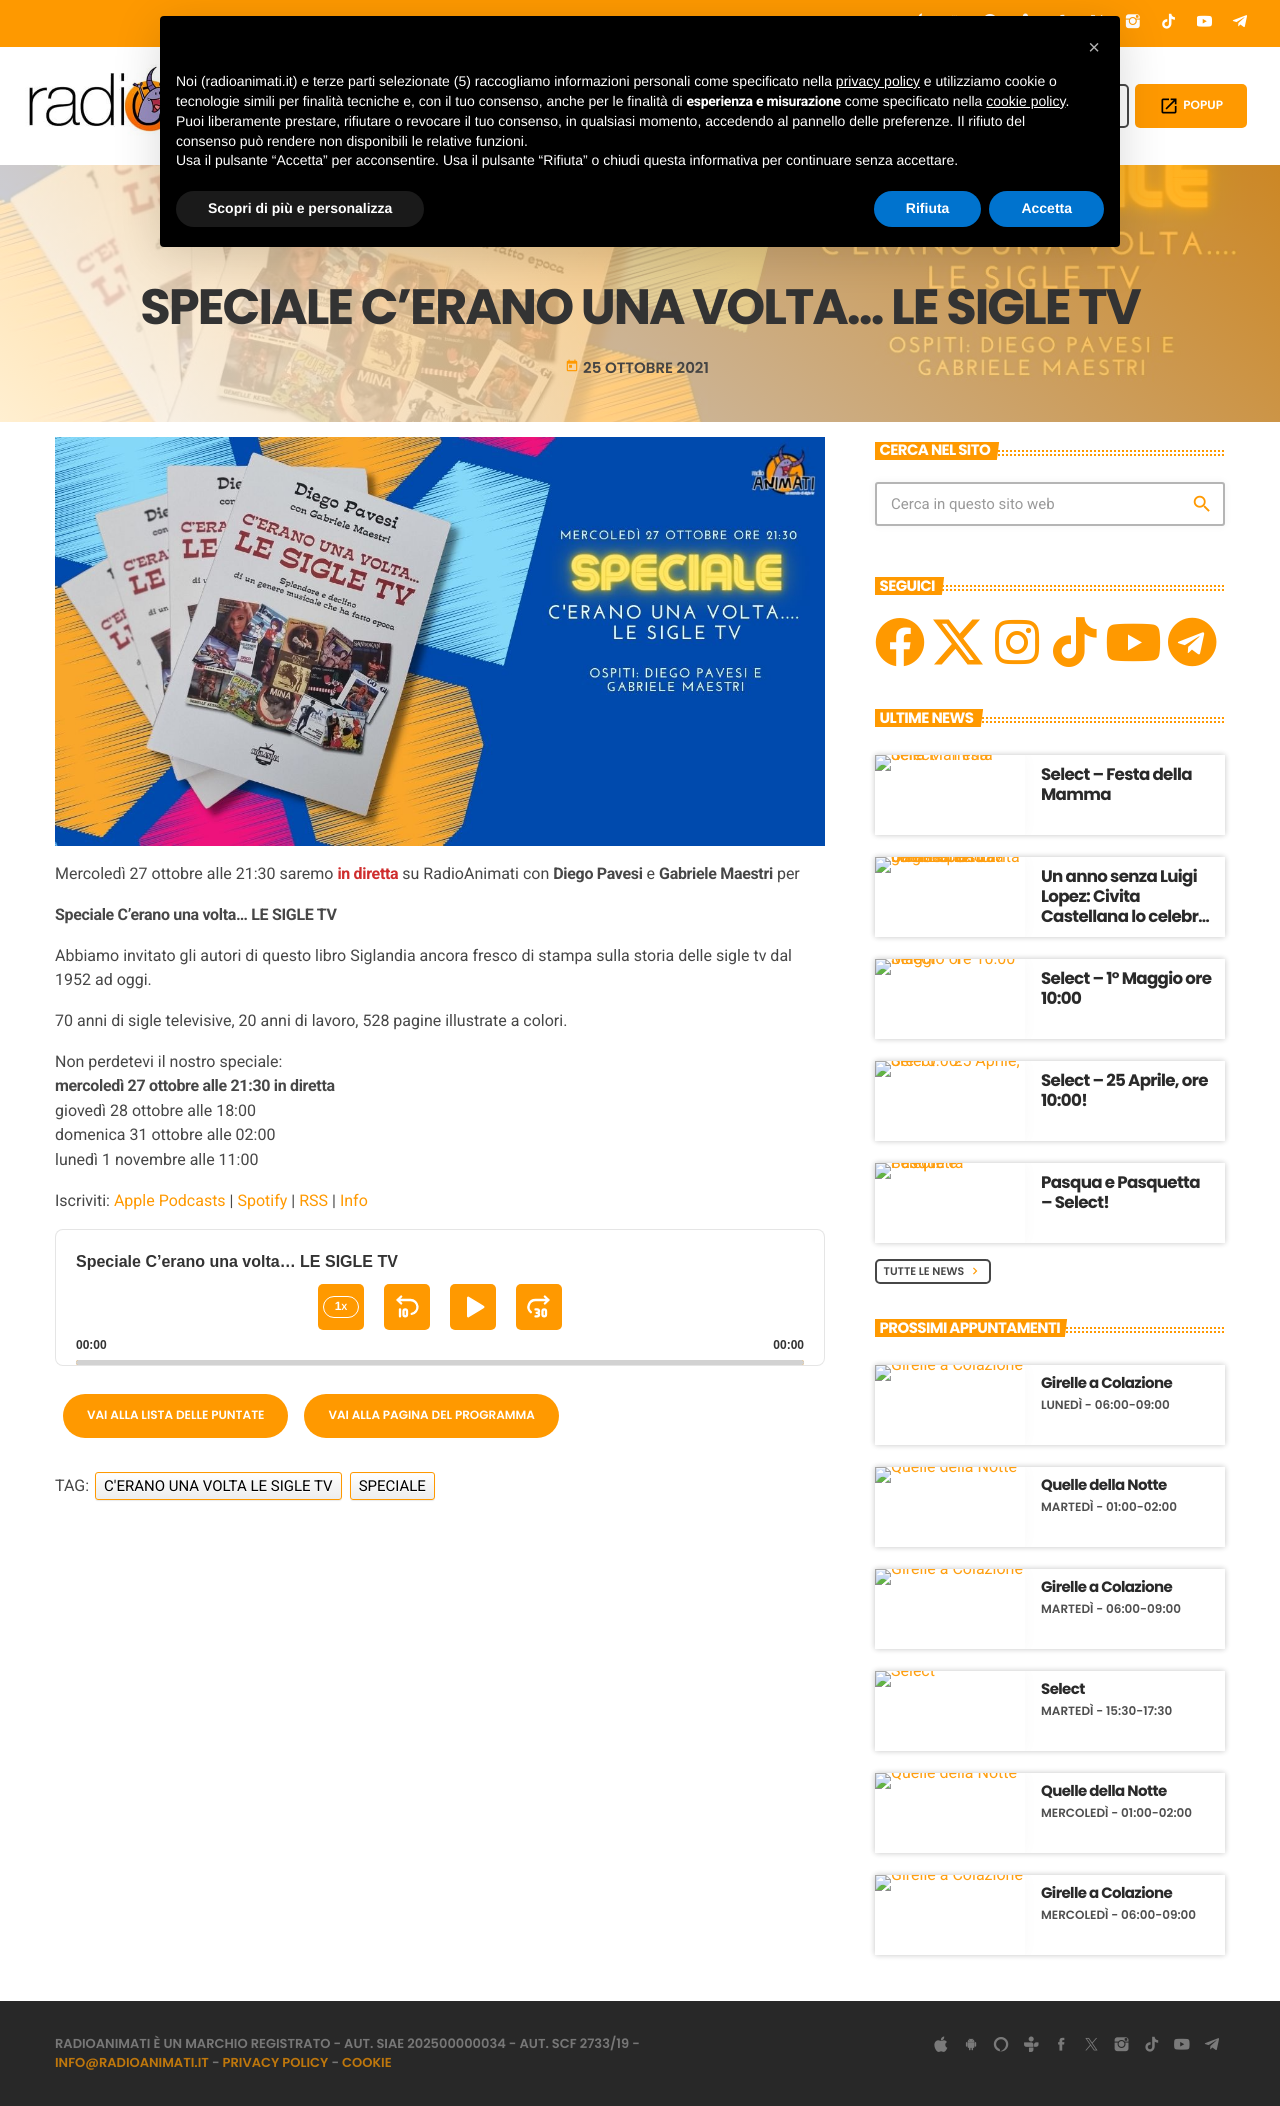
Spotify (262, 1200)
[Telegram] (1240, 23)
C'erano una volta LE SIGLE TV (218, 1486)
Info (354, 1200)
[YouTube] (1205, 23)
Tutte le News (933, 1271)
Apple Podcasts (170, 1200)
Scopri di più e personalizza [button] (300, 208)
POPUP (1191, 106)
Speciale (392, 1486)
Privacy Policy (276, 2062)
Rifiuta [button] (928, 208)
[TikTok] (1169, 23)
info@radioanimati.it (132, 2062)
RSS (313, 1200)
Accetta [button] (1046, 208)
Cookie (367, 2062)
